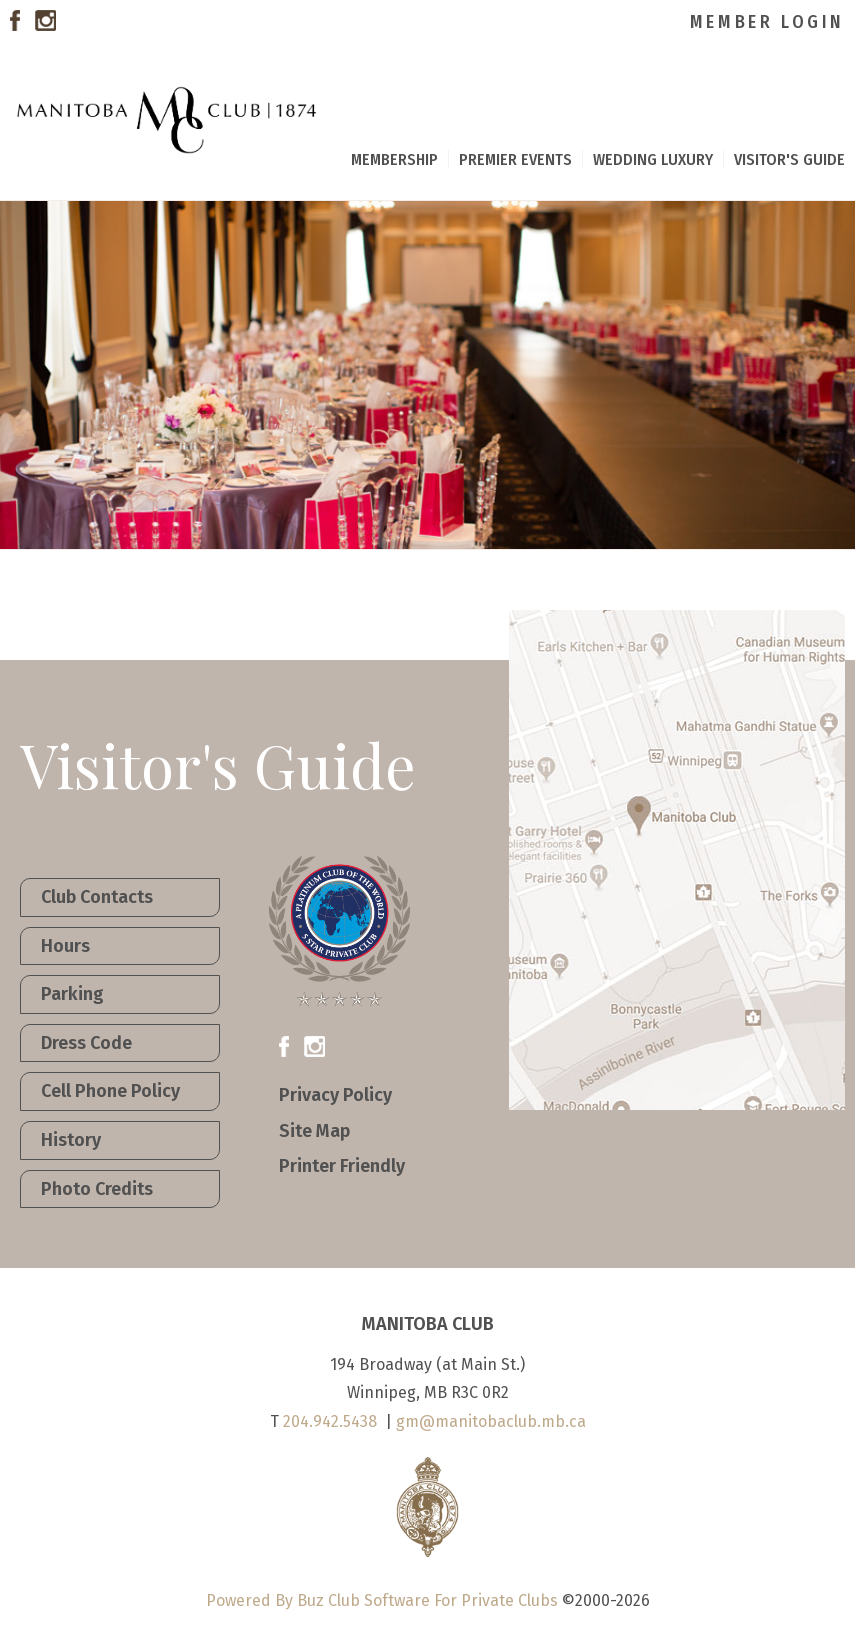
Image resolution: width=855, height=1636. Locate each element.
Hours (65, 946)
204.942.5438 (330, 1421)
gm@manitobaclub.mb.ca (491, 1421)
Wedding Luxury (653, 159)
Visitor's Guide (789, 159)
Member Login (767, 22)
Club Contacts (97, 897)
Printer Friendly (342, 1166)
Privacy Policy (335, 1095)
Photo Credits (97, 1189)
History (71, 1140)
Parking (72, 994)
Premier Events (515, 159)
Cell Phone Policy (110, 1091)
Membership (394, 159)
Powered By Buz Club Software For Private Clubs (382, 1600)
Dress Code (86, 1043)
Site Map (314, 1131)
